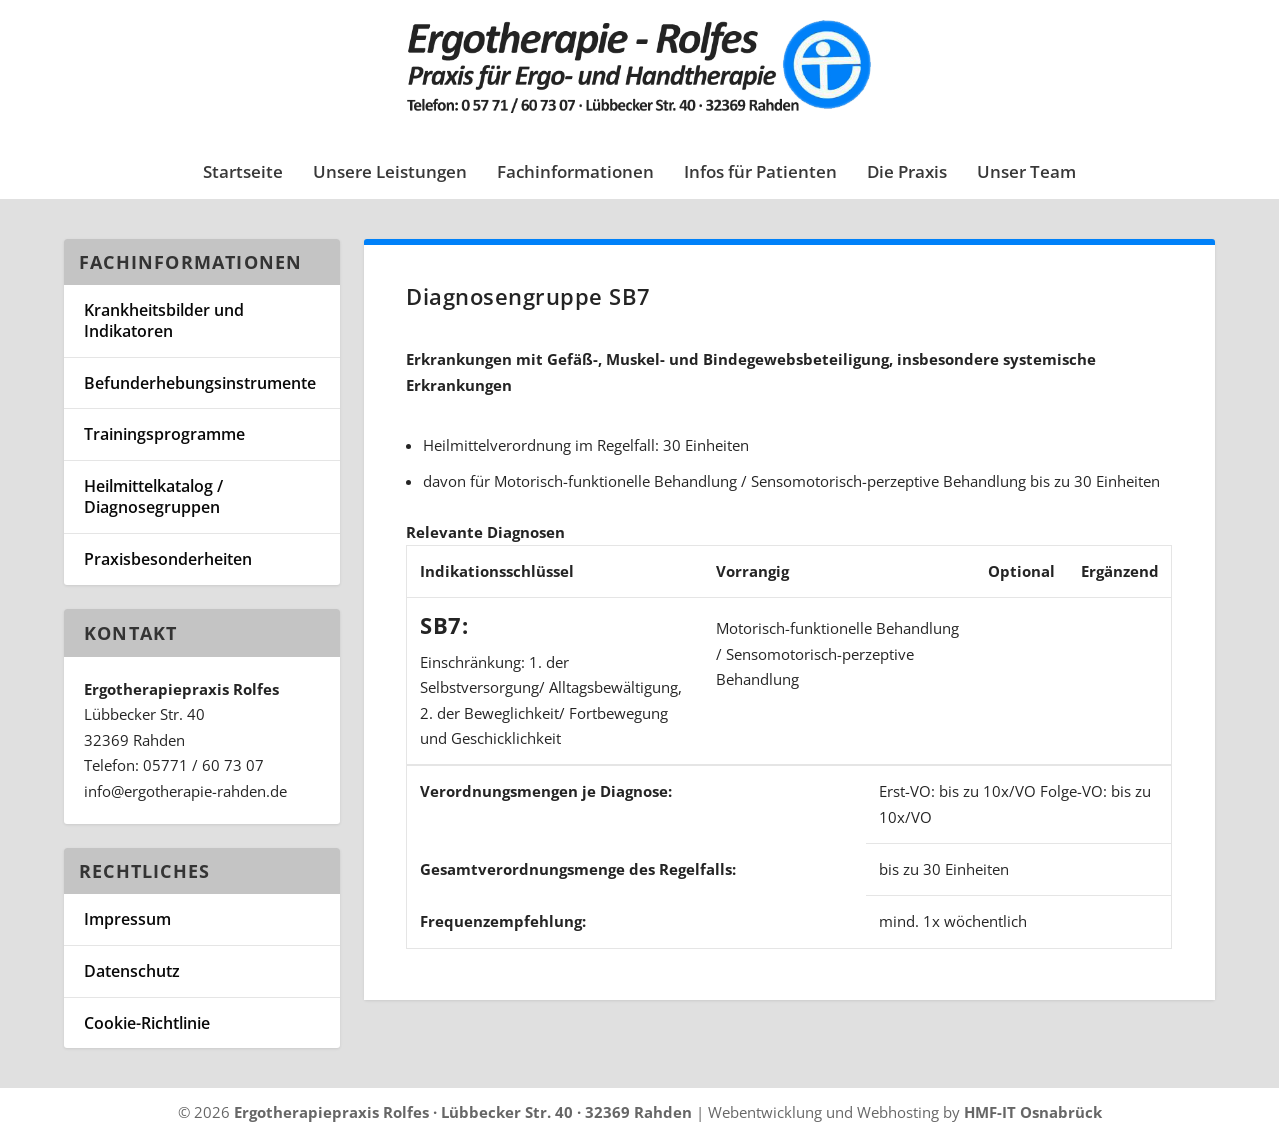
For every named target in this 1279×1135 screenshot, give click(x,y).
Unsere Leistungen (390, 173)
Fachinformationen (575, 173)
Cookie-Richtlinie (147, 1023)
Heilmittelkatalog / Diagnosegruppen (153, 496)
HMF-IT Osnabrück (1033, 1112)
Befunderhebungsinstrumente (200, 383)
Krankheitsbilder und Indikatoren (164, 320)
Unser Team (1026, 173)
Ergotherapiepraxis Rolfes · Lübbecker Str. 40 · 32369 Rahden (463, 1112)
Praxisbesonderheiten (168, 559)
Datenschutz (132, 971)
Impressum (127, 919)
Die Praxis (907, 173)
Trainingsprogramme (164, 434)
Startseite (243, 173)
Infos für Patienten (760, 173)
